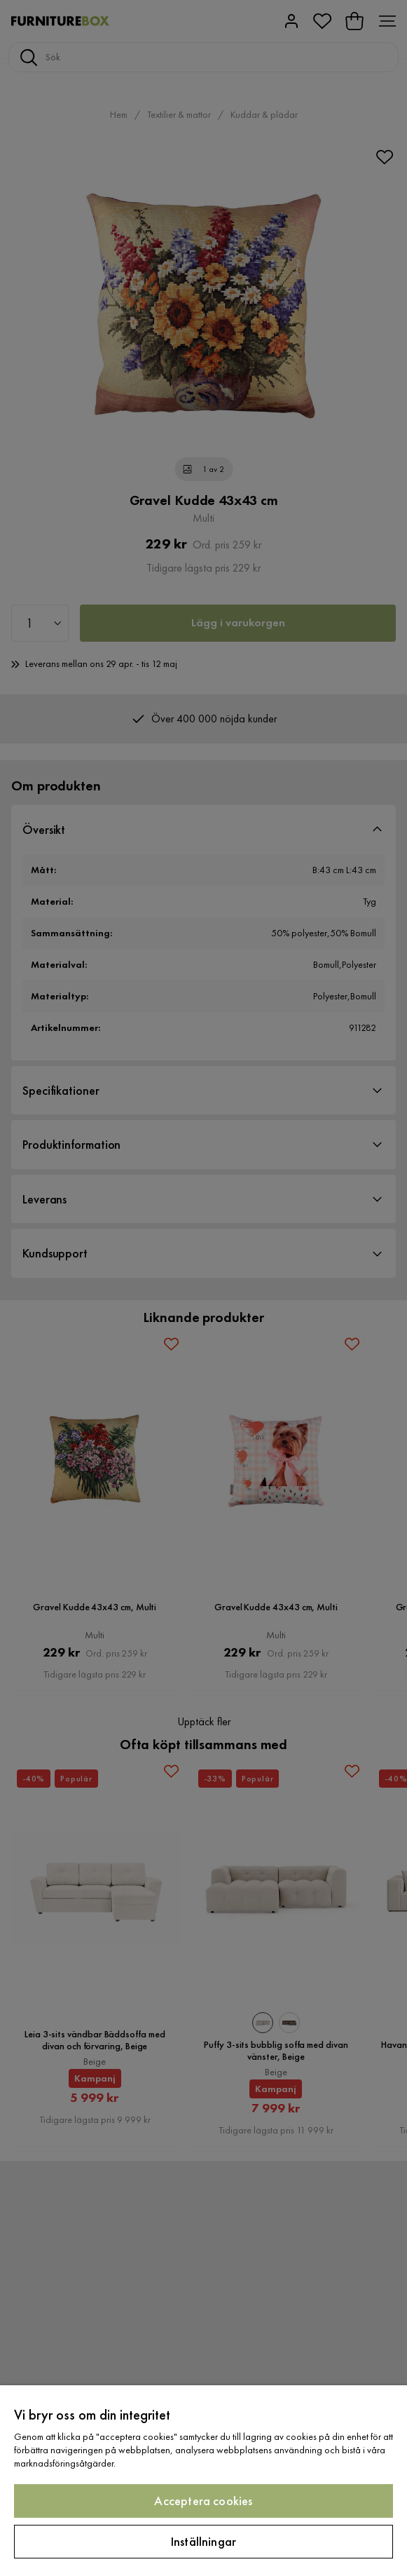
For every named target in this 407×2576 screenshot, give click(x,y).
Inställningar (203, 2541)
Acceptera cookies (203, 2501)
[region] (203, 2480)
